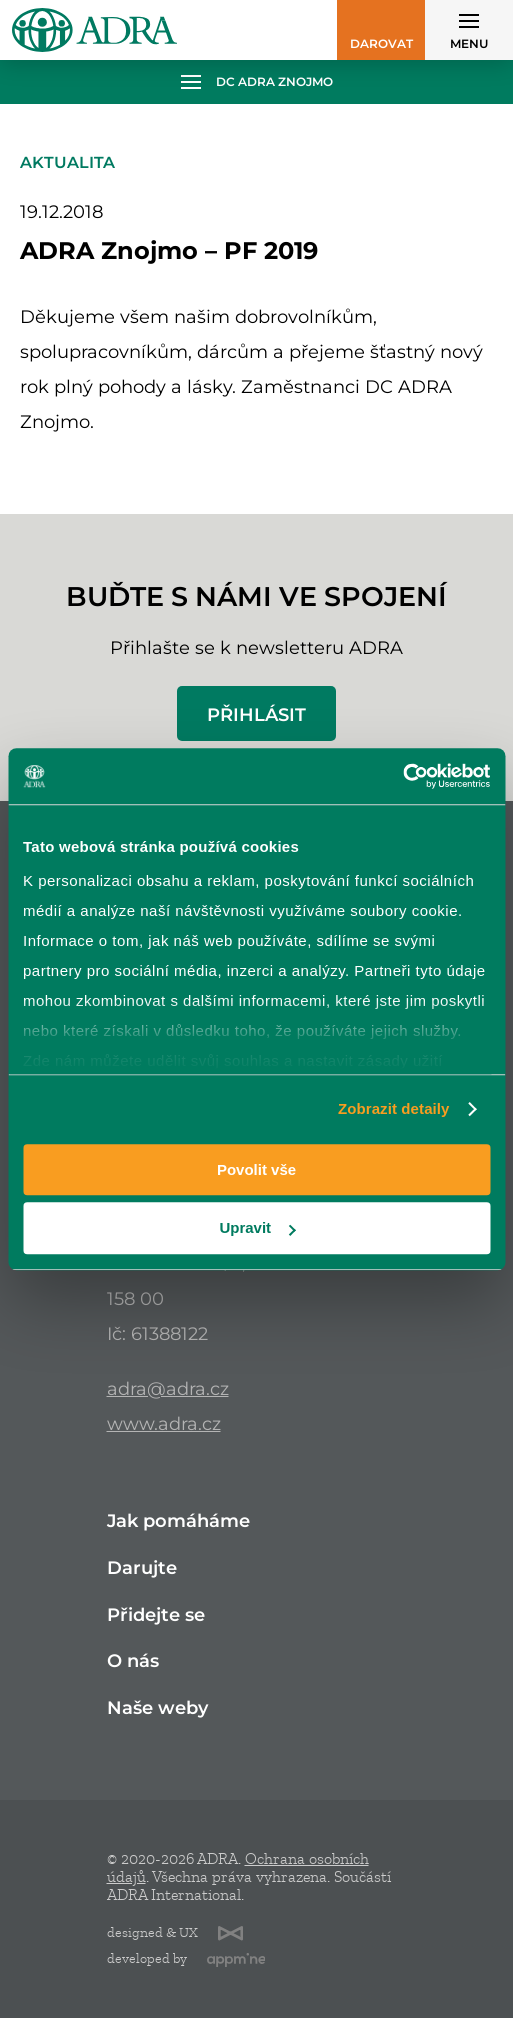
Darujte (142, 1568)
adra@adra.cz (168, 1388)
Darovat (381, 43)
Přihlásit (256, 714)
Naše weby (157, 1708)
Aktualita (67, 162)
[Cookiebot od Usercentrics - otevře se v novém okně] (402, 776)
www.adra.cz (164, 1423)
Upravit (257, 1228)
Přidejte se (156, 1615)
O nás (133, 1661)
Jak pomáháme (178, 1521)
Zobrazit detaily (394, 1108)
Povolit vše (256, 1169)
